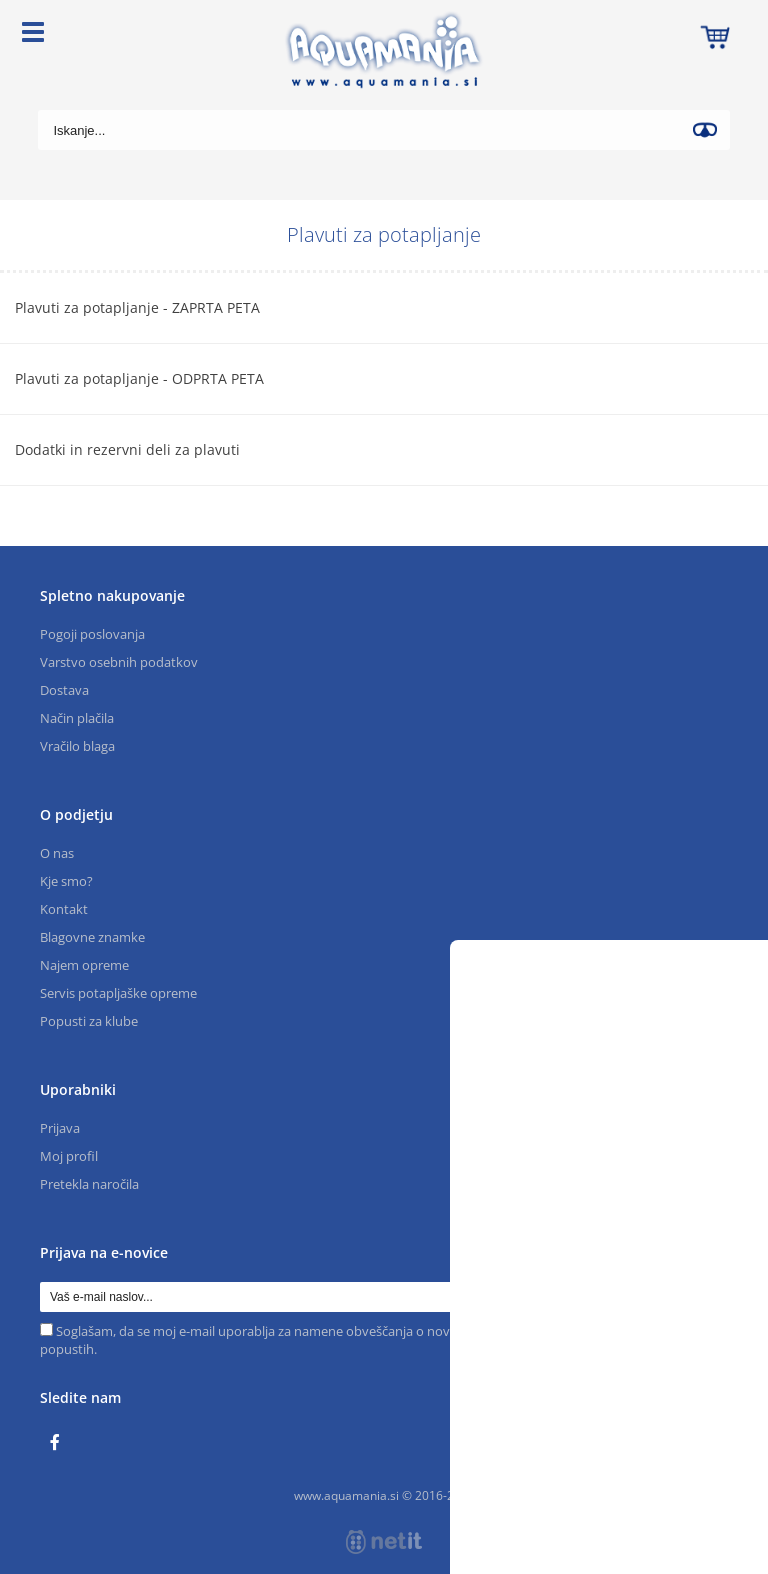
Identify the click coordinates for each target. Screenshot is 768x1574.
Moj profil (69, 1156)
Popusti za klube (89, 1021)
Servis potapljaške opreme (118, 993)
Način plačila (77, 718)
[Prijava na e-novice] (713, 1297)
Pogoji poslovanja (92, 634)
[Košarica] (715, 35)
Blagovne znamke (92, 937)
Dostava (64, 690)
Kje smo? (66, 881)
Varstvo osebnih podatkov (119, 662)
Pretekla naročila (89, 1184)
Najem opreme (84, 965)
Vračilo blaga (77, 746)
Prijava (60, 1128)
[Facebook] (60, 1443)
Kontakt (64, 909)
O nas (57, 853)
